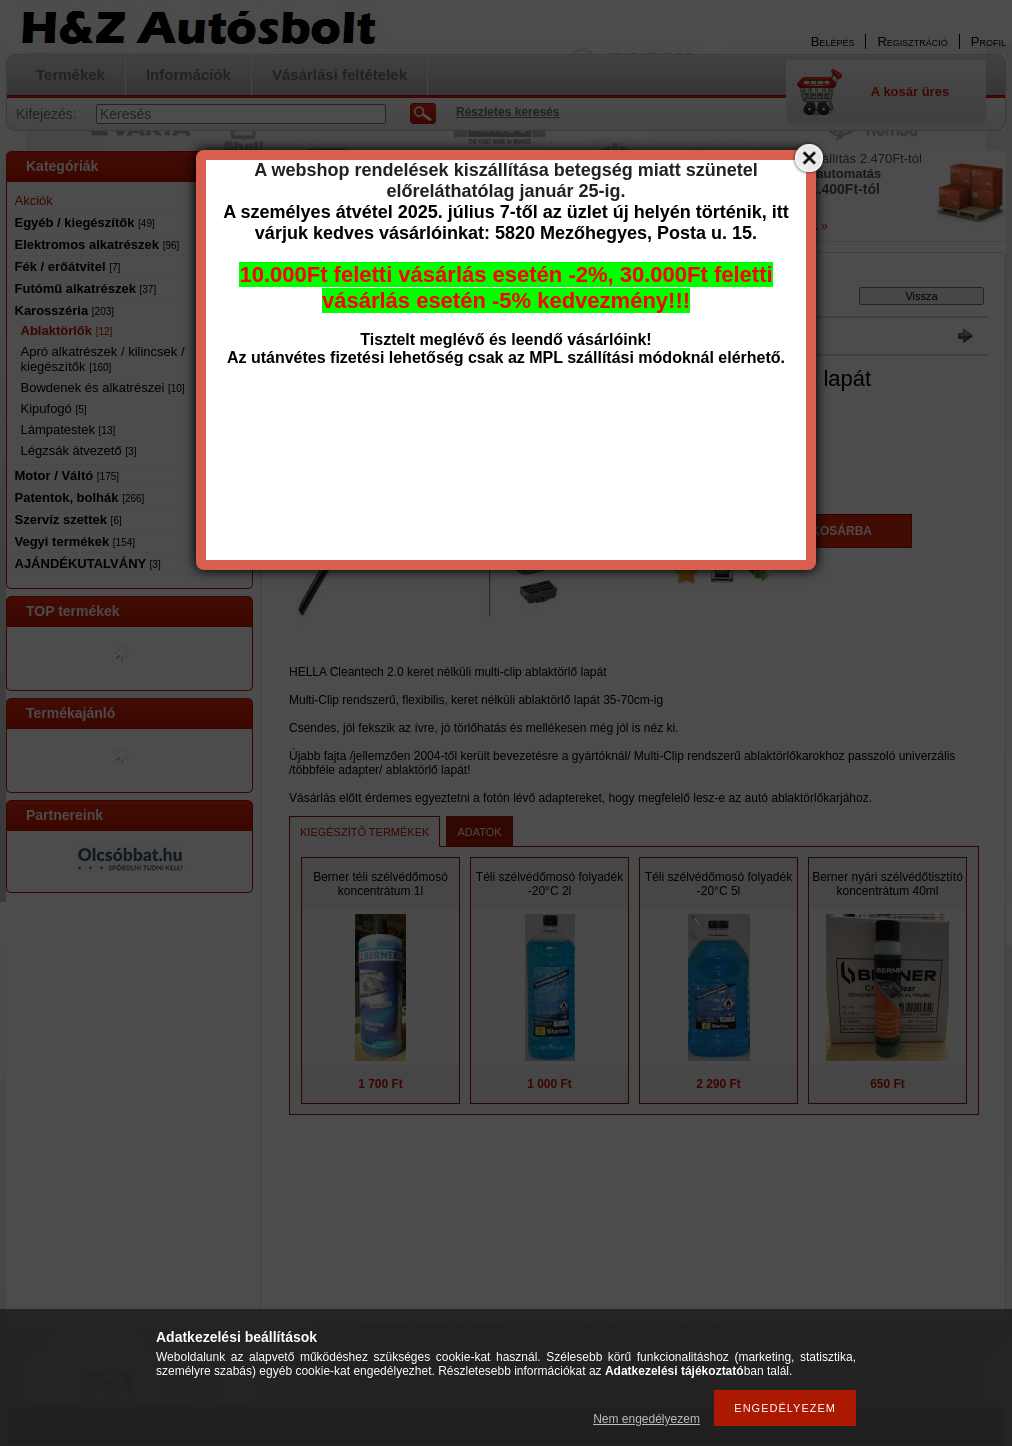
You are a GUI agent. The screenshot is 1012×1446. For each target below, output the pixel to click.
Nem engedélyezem (646, 1419)
